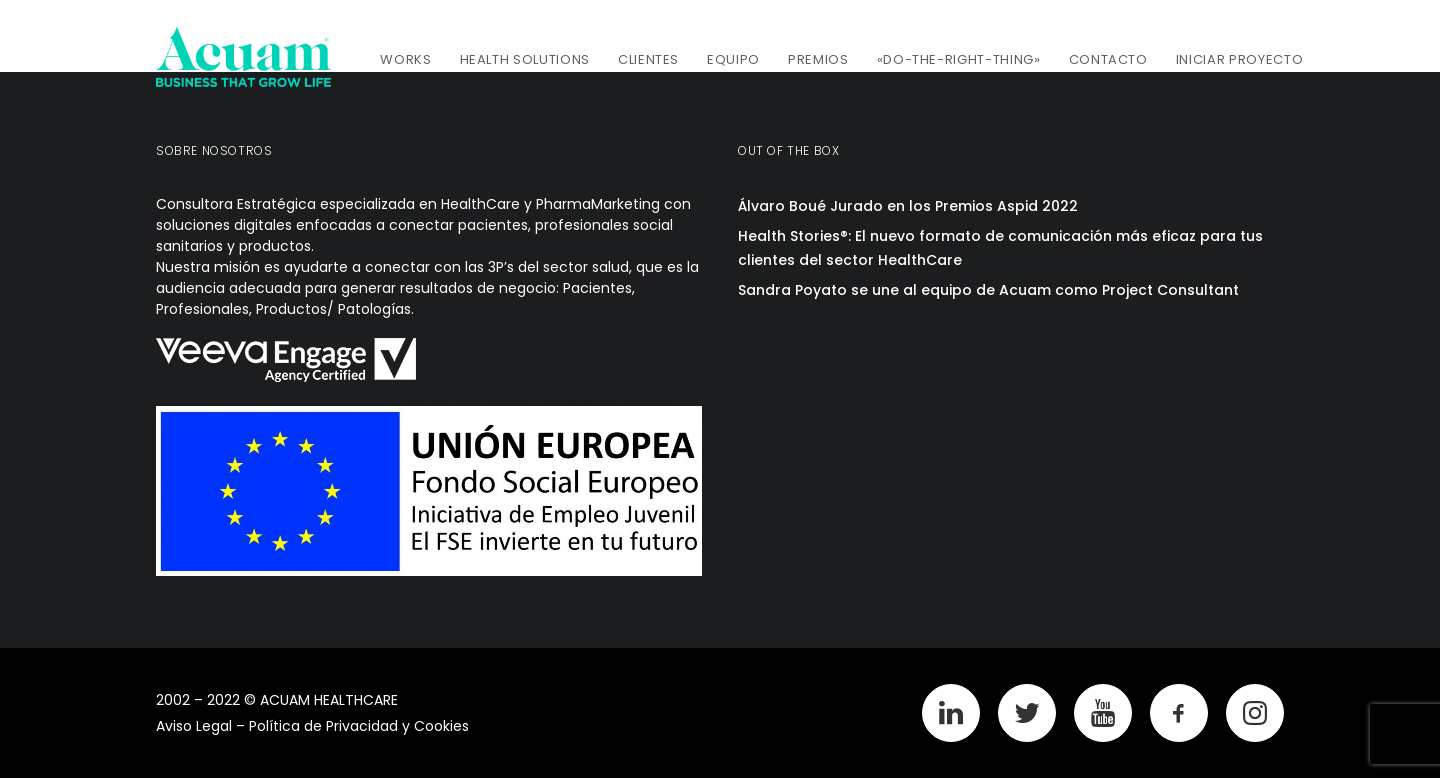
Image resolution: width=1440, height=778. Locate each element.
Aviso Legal (194, 726)
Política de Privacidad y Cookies (359, 726)
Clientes (648, 59)
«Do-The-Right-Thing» (959, 59)
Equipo (733, 59)
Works (405, 59)
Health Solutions (525, 59)
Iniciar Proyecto (1239, 59)
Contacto (1108, 59)
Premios (818, 59)
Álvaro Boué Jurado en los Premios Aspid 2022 (908, 206)
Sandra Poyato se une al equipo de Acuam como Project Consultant (988, 290)
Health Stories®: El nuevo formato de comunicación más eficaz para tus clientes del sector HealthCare (1000, 248)
